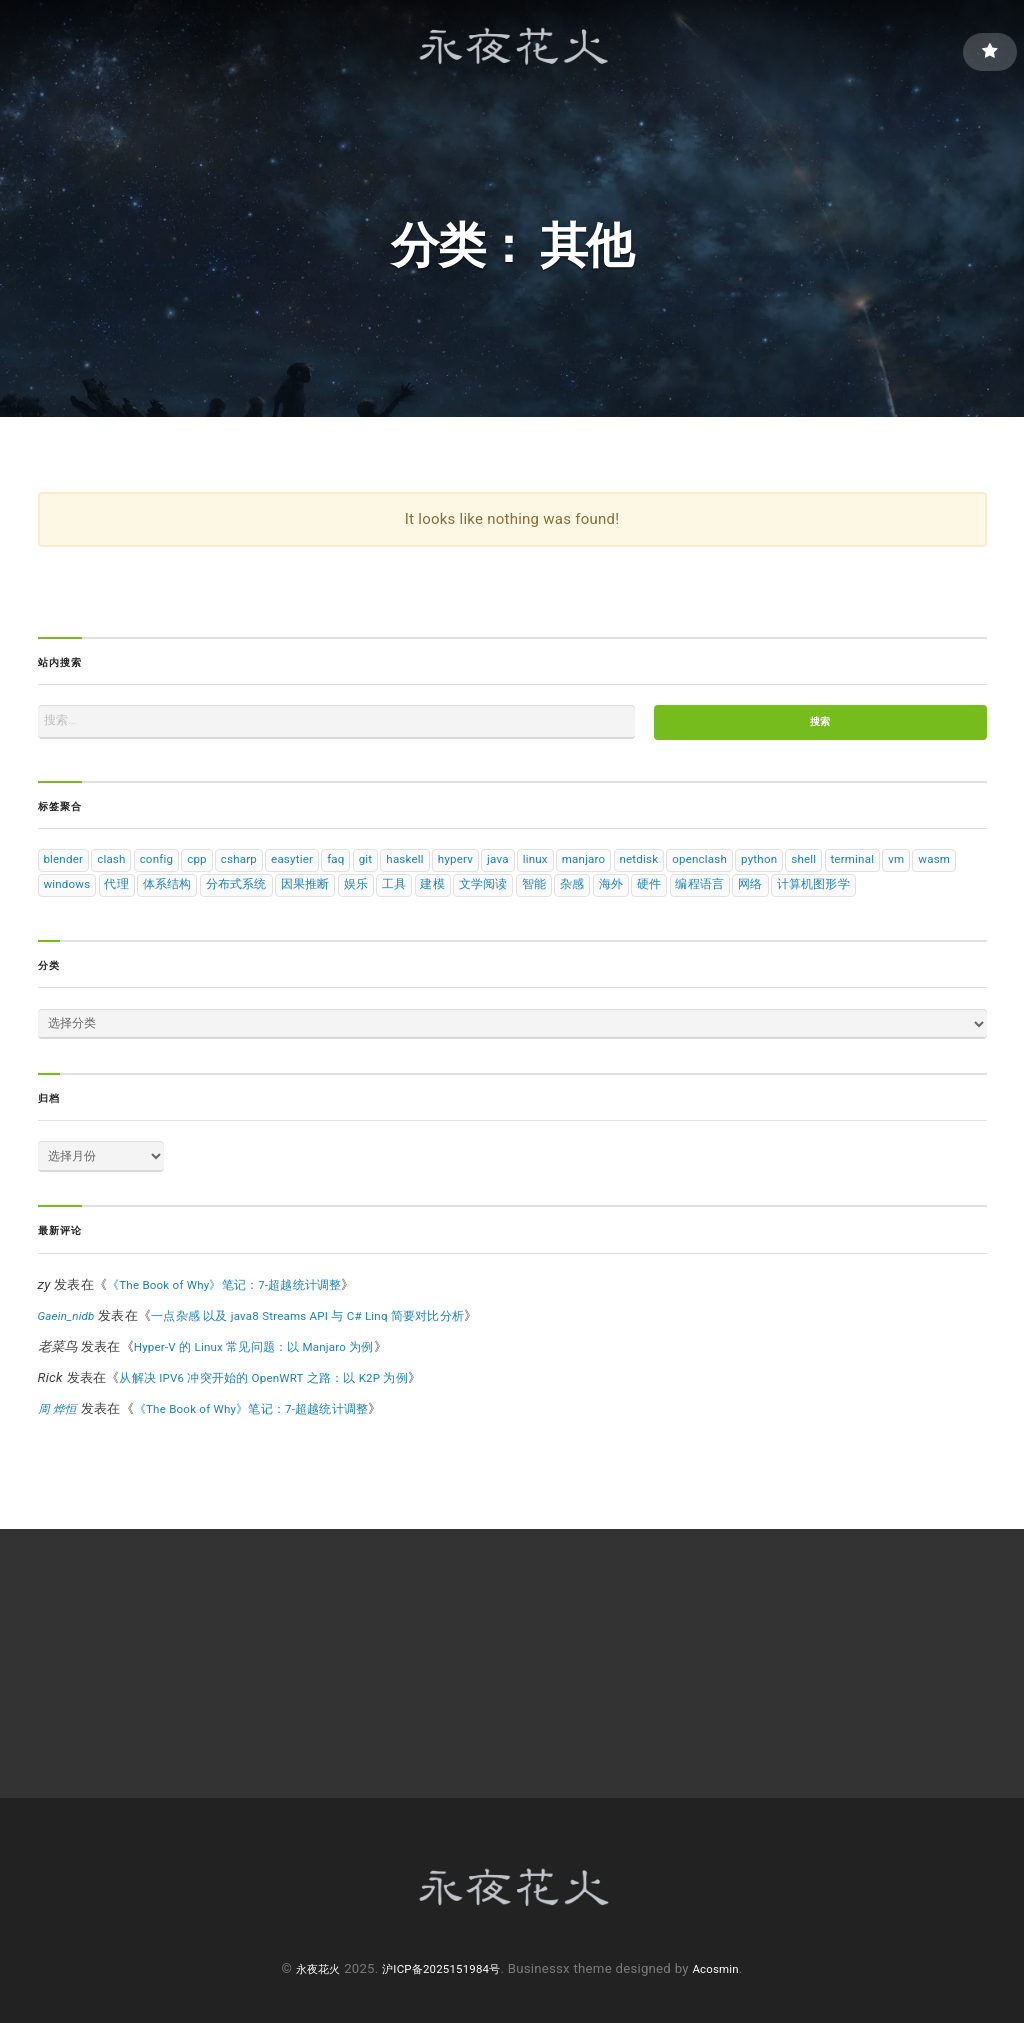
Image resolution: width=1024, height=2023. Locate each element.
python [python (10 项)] (866, 868)
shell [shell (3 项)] (916, 868)
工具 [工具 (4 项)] (585, 897)
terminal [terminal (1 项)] (69, 897)
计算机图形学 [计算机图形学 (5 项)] (125, 925)
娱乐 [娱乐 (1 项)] (543, 897)
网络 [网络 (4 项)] (57, 925)
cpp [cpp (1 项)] (220, 868)
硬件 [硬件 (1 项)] (866, 897)
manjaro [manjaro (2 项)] (664, 868)
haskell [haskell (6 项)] (459, 868)
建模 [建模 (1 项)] (628, 897)
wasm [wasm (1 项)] (163, 897)
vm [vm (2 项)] (120, 897)
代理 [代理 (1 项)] (281, 897)
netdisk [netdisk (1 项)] (727, 868)
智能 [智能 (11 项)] (739, 897)
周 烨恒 (59, 1457)
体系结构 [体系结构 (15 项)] (336, 897)
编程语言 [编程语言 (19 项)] (921, 897)
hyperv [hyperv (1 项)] (517, 868)
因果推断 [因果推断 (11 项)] (487, 897)
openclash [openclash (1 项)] (797, 868)
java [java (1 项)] (565, 868)
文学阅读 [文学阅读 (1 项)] (683, 897)
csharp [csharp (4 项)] (269, 868)
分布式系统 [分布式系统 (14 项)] (412, 897)
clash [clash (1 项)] (122, 868)
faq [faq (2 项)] (380, 868)
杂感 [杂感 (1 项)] (781, 897)
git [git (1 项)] (414, 868)
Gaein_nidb (71, 1364)
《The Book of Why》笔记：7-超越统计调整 (237, 1333)
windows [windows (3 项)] (225, 897)
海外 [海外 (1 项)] (823, 897)
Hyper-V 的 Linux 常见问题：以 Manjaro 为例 (268, 1395)
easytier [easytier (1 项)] (329, 868)
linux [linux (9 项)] (608, 868)
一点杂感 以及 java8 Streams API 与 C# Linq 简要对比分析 (335, 1364)
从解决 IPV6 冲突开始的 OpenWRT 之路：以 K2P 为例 (279, 1426)
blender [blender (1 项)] (67, 868)
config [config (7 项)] (174, 868)
